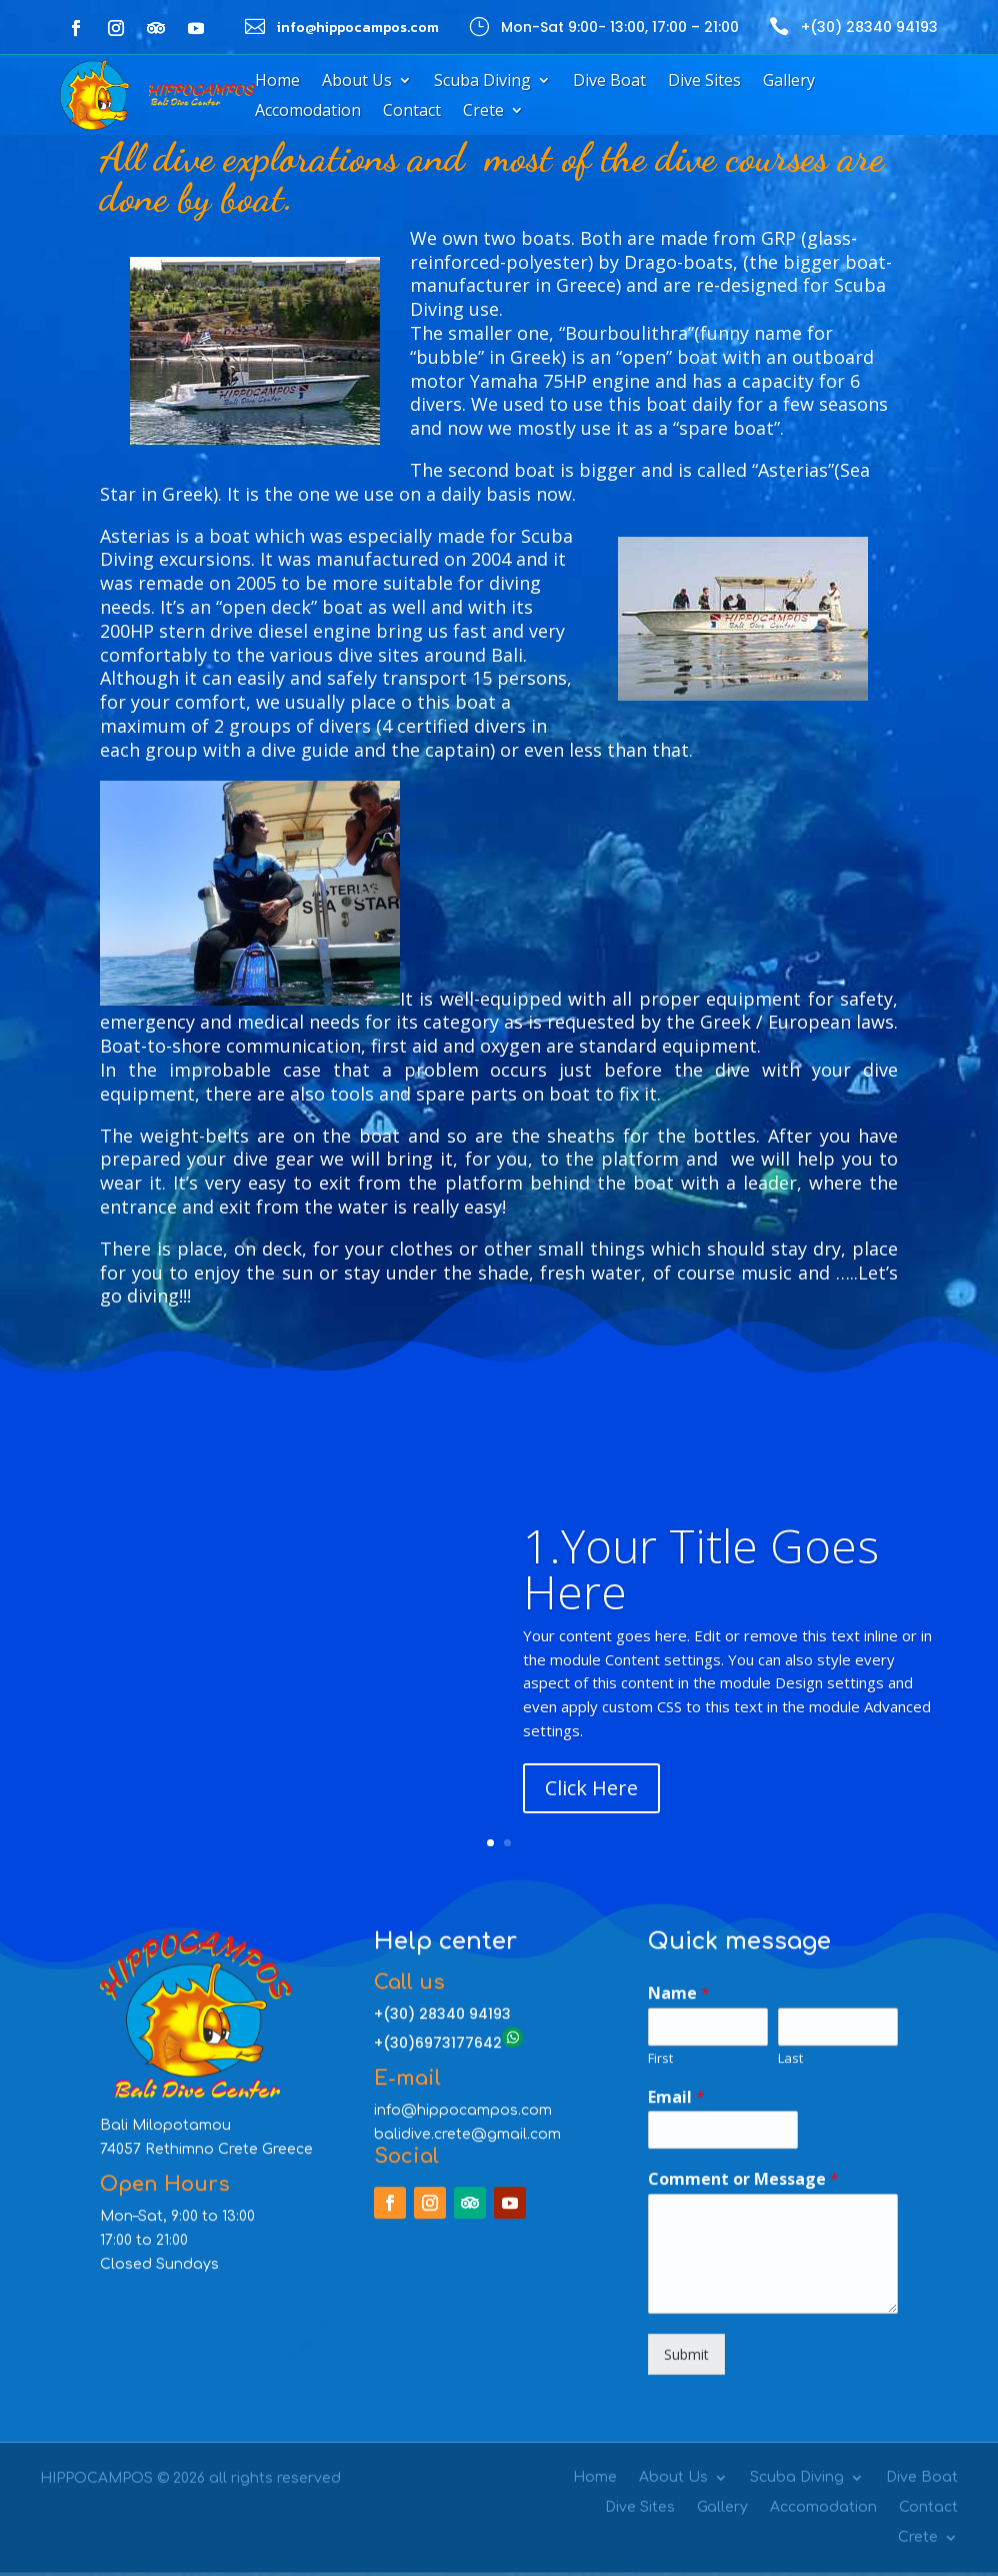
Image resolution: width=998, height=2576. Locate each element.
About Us (357, 82)
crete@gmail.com (497, 1501)
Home (277, 82)
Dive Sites (704, 82)
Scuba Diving (482, 82)
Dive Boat (609, 82)
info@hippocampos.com (463, 1477)
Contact (412, 112)
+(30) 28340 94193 (869, 27)
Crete (483, 112)
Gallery (789, 82)
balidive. (404, 1501)
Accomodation (308, 112)
